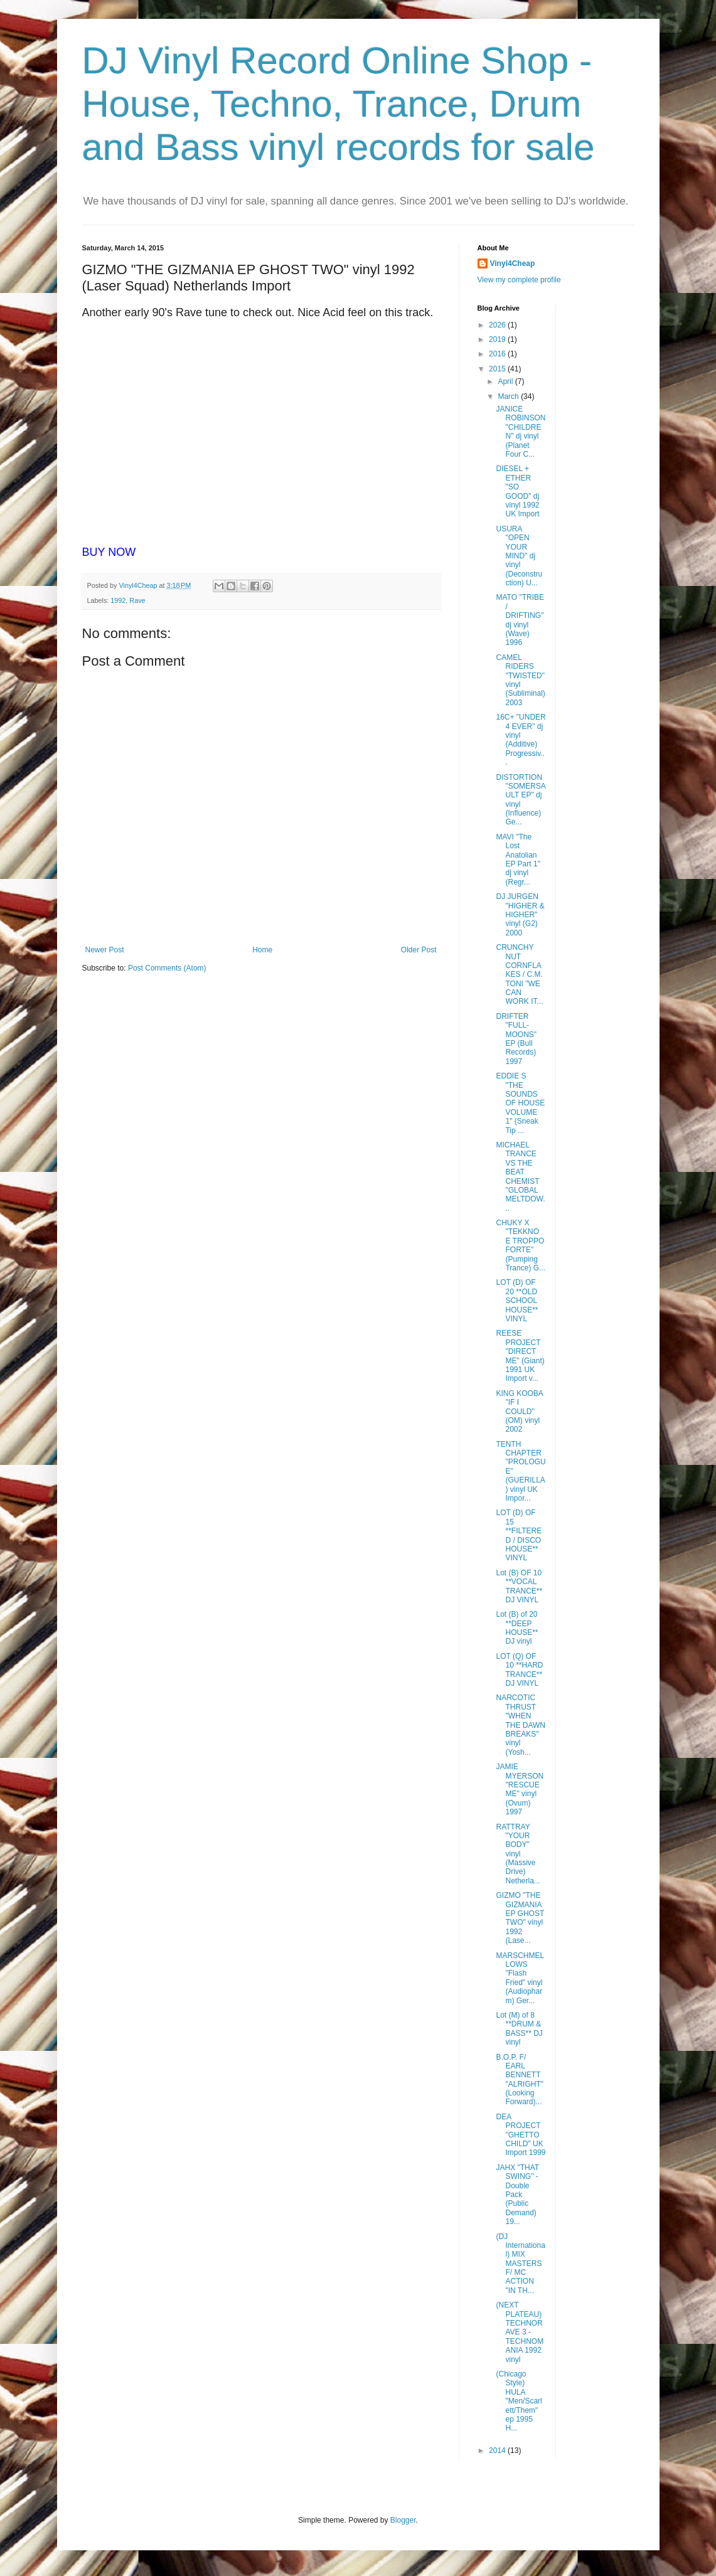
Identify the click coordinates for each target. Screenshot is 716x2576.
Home (262, 949)
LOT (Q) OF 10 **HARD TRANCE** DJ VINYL (519, 1670)
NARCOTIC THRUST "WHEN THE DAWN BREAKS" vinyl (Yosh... (520, 1724)
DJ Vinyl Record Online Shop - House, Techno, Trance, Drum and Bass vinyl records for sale (338, 104)
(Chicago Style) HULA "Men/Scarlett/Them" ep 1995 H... (519, 2401)
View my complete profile (519, 279)
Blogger (403, 2520)
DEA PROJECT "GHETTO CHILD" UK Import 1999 (520, 2135)
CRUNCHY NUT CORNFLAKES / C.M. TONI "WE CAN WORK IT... (519, 974)
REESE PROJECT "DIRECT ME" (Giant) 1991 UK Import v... (520, 1356)
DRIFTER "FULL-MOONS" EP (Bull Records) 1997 (516, 1039)
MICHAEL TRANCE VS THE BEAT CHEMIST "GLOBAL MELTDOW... (520, 1177)
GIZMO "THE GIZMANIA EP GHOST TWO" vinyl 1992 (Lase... (520, 1918)
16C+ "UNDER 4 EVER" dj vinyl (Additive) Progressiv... (520, 740)
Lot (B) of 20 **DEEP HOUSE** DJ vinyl (517, 1628)
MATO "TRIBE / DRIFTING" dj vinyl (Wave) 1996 (520, 620)
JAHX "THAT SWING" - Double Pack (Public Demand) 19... (517, 2194)
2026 (498, 325)
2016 (498, 353)
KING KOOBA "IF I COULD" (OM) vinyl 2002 (519, 1411)
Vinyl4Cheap (512, 263)
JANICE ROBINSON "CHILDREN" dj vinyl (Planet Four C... (520, 432)
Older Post (419, 949)
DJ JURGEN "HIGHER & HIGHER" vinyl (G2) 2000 (520, 914)
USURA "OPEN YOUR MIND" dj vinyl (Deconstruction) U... (519, 555)
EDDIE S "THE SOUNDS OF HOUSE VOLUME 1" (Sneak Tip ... (520, 1103)
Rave (137, 600)
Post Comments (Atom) (167, 968)
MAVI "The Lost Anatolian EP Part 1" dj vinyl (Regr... (518, 859)
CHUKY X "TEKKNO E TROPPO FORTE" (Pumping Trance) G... (520, 1245)
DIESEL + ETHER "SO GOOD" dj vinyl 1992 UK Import (517, 491)
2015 (498, 369)
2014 (498, 2450)
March (509, 396)
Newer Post (104, 949)
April (506, 381)
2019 (498, 339)
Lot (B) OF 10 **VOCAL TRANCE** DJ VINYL (519, 1586)
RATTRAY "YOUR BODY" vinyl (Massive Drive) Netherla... (518, 1854)
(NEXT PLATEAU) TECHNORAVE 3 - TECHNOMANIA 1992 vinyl (519, 2332)
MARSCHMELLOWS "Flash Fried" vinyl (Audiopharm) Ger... (520, 1978)
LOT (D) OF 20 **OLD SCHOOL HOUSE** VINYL (517, 1300)
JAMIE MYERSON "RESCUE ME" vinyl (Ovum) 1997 (519, 1789)
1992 (118, 600)
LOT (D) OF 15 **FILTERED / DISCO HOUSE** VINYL (519, 1535)
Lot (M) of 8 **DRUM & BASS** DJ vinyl (519, 2028)
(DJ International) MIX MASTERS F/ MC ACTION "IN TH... (520, 2263)
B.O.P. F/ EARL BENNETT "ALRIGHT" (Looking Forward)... (519, 2080)
